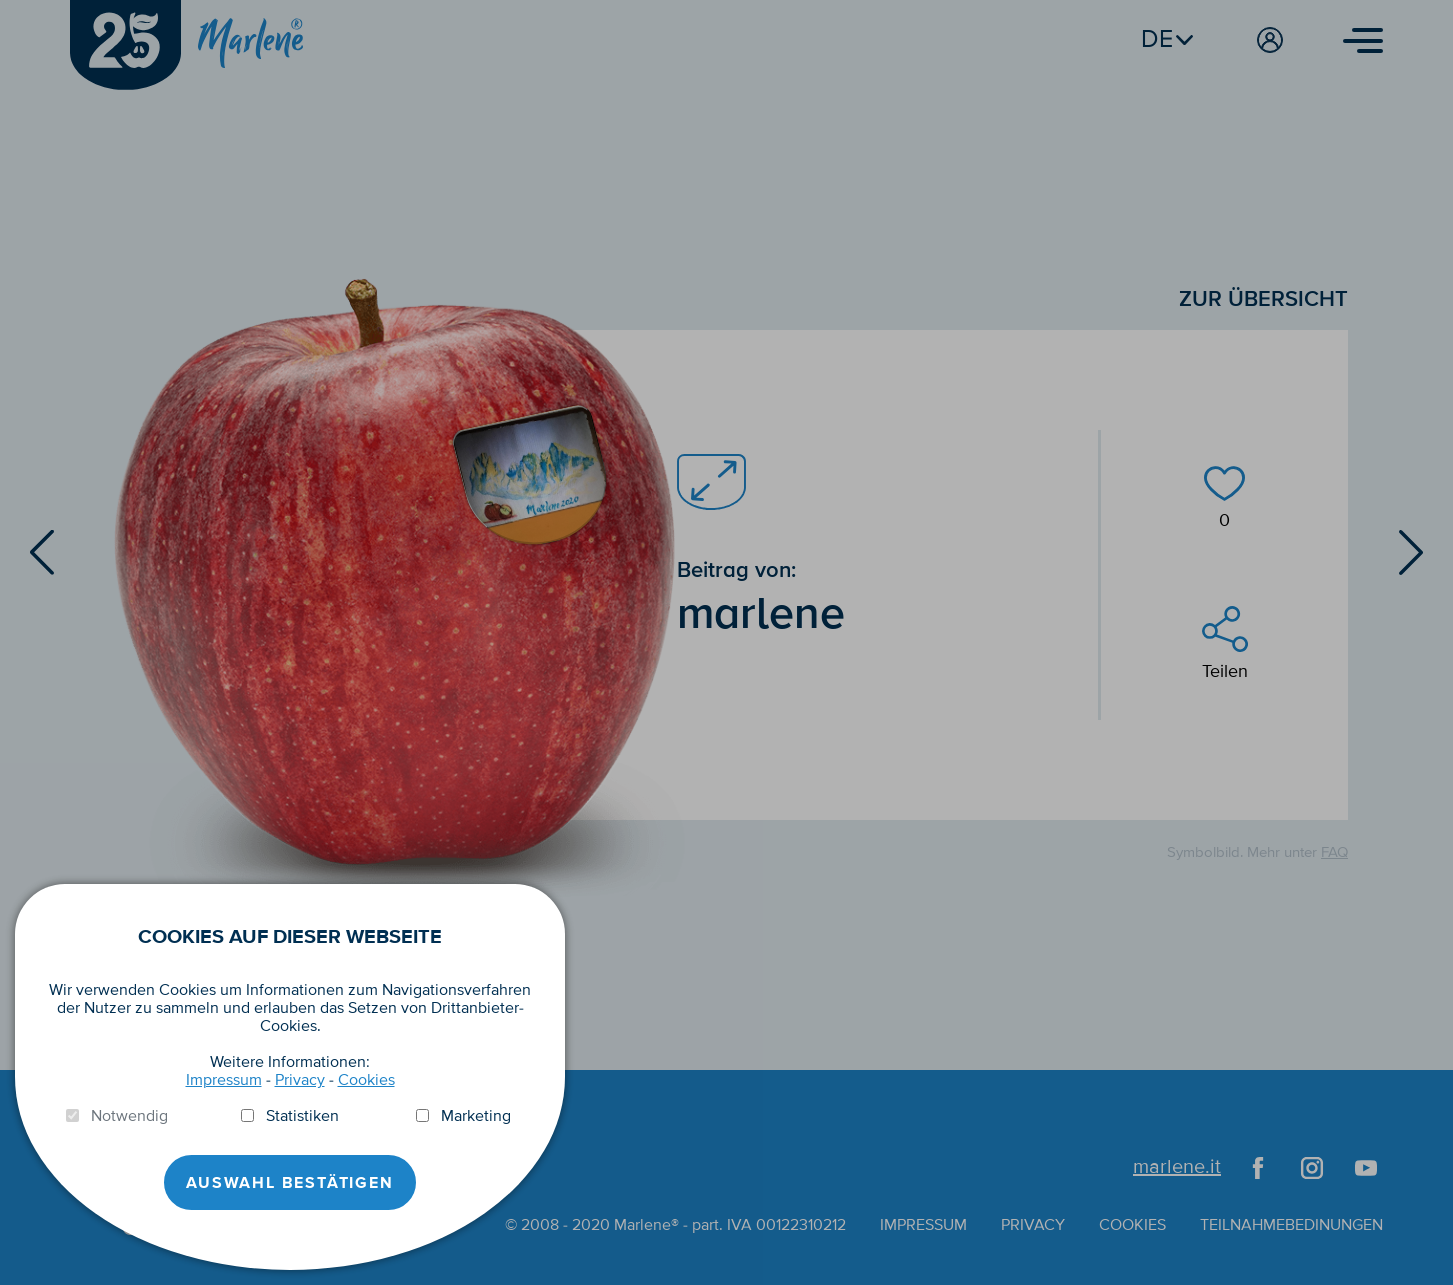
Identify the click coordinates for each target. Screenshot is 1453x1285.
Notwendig (129, 1116)
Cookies (366, 1080)
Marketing (476, 1116)
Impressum (224, 1080)
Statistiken (302, 1116)
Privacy (300, 1080)
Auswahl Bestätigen (289, 1183)
